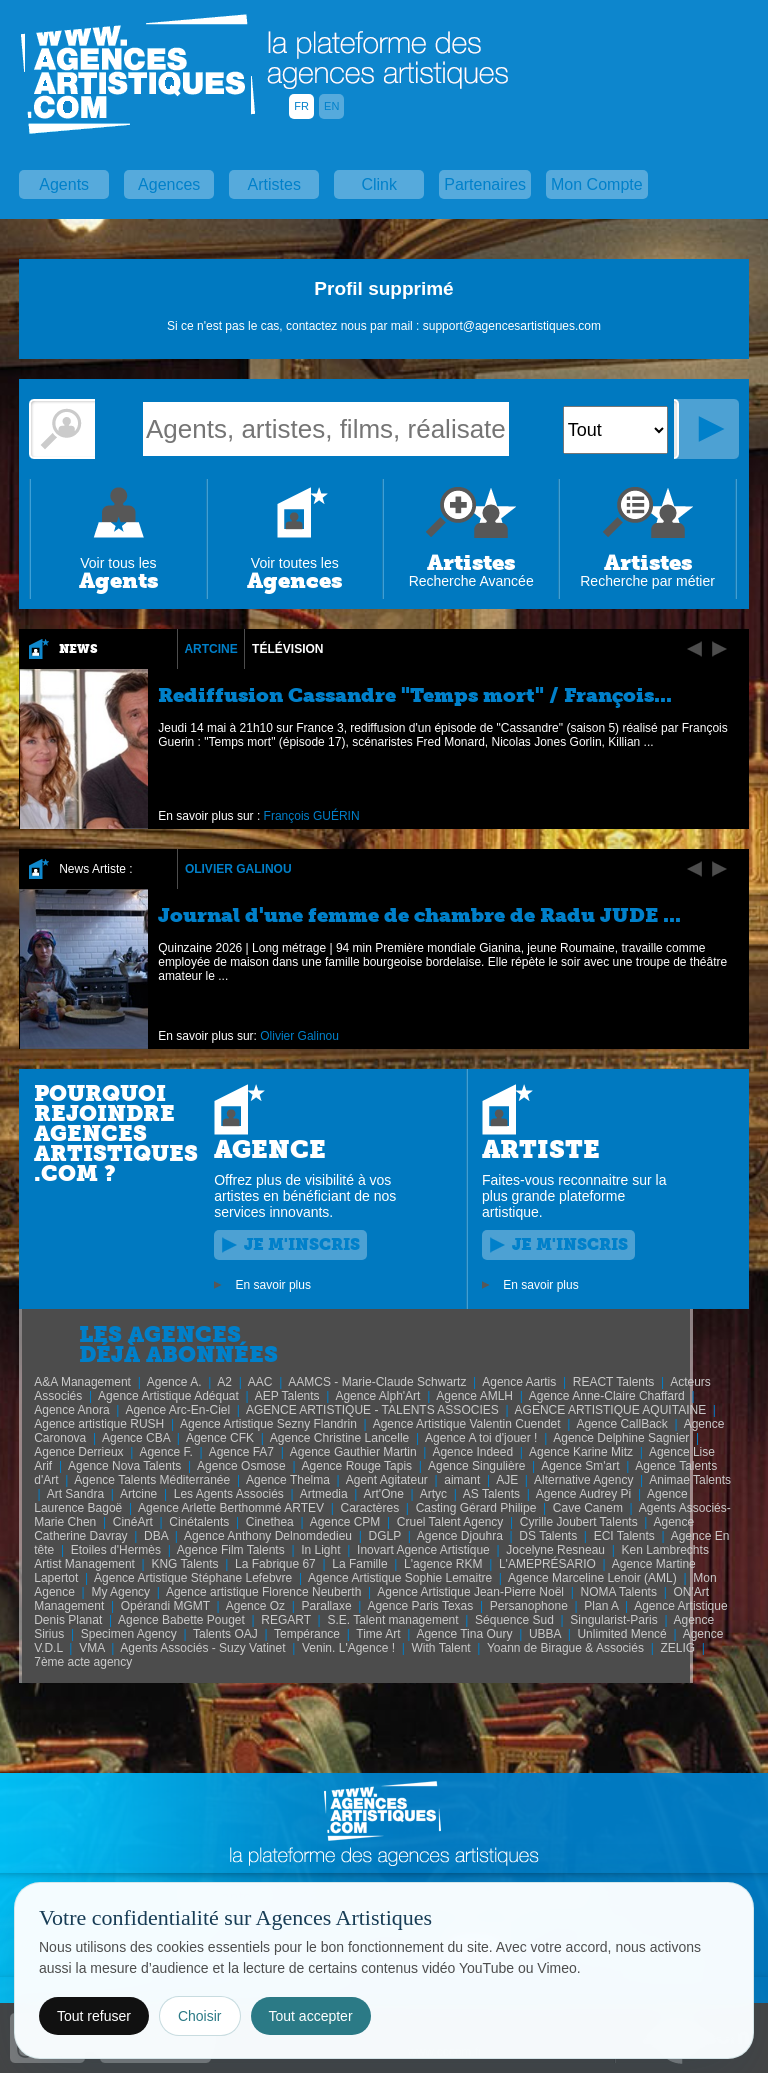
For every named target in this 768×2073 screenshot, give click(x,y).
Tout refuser (94, 2016)
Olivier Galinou (238, 869)
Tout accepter (311, 2016)
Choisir (200, 2016)
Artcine (210, 649)
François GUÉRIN (312, 816)
